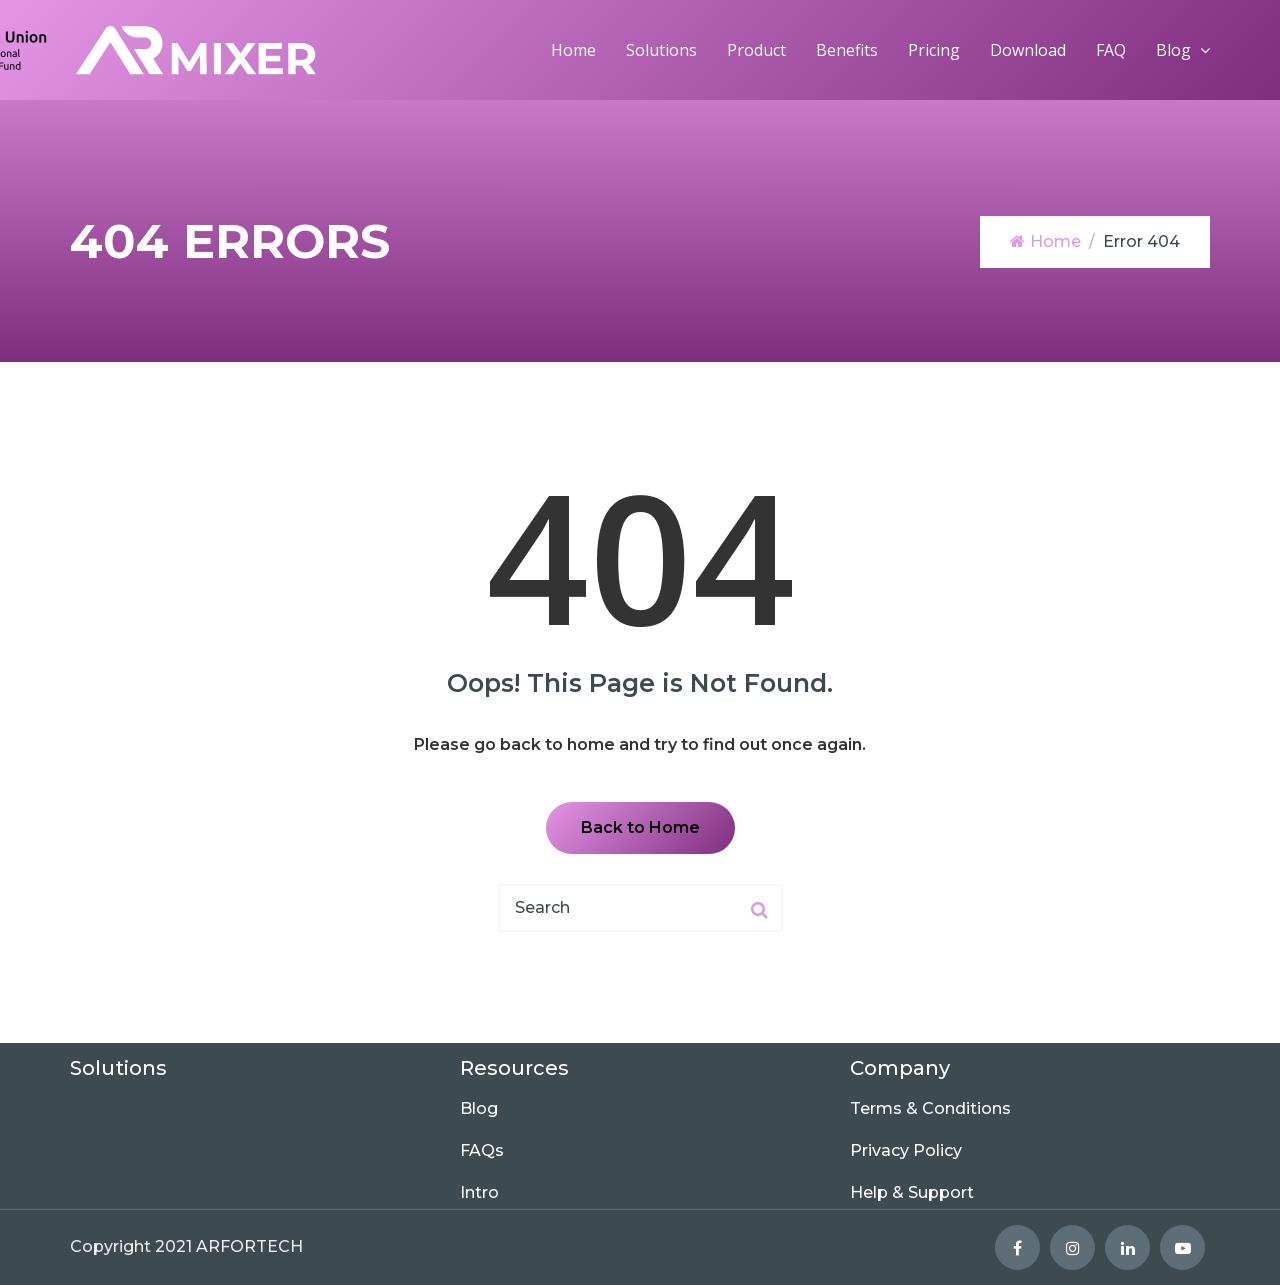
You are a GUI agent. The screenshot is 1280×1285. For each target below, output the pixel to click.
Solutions (661, 50)
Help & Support (912, 1192)
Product (756, 50)
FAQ (1111, 50)
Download (1028, 50)
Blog (1173, 50)
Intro (479, 1192)
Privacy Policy (906, 1150)
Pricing (934, 50)
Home (573, 50)
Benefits (847, 50)
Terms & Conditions (930, 1108)
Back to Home (640, 827)
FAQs (482, 1150)
